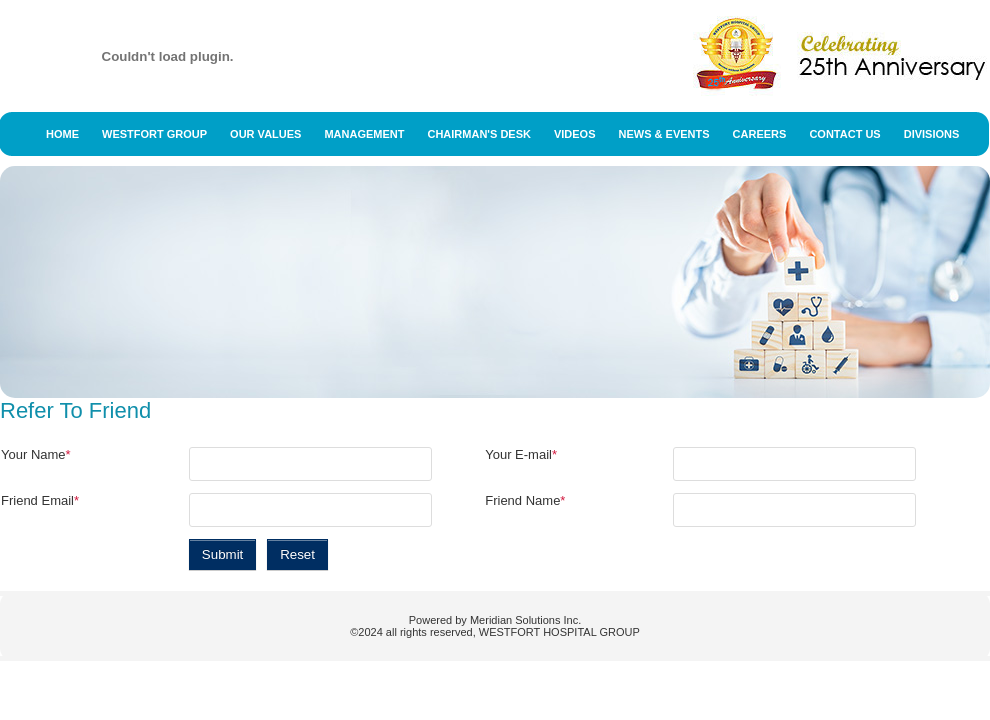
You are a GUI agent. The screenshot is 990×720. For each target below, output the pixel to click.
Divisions (932, 134)
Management (364, 134)
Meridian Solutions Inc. (525, 620)
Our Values (265, 134)
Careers (760, 134)
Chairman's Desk (478, 134)
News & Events (664, 134)
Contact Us (844, 134)
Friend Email (40, 500)
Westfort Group (154, 134)
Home (62, 134)
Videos (575, 134)
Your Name (36, 454)
